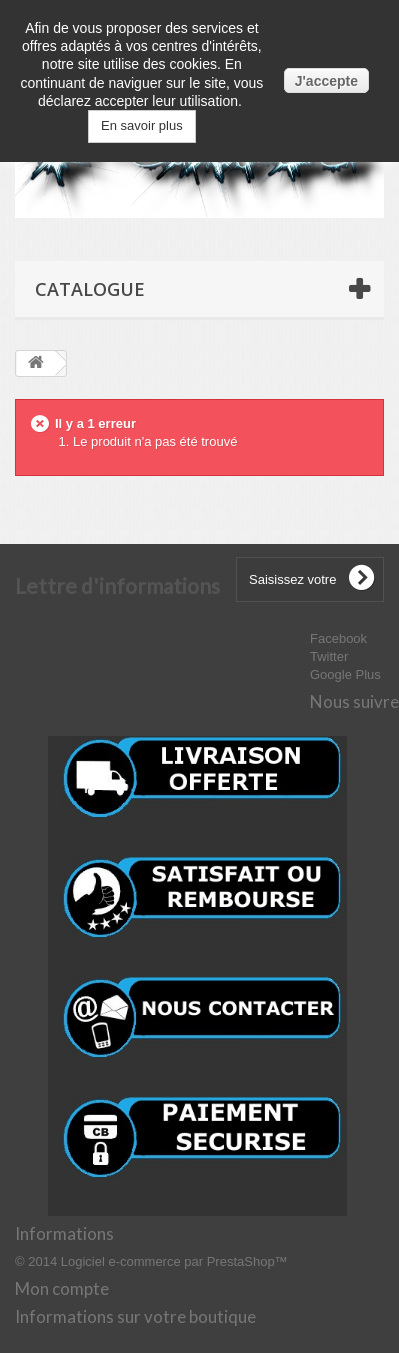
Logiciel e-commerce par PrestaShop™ (174, 1261)
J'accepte (326, 81)
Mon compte (62, 1288)
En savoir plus (142, 125)
